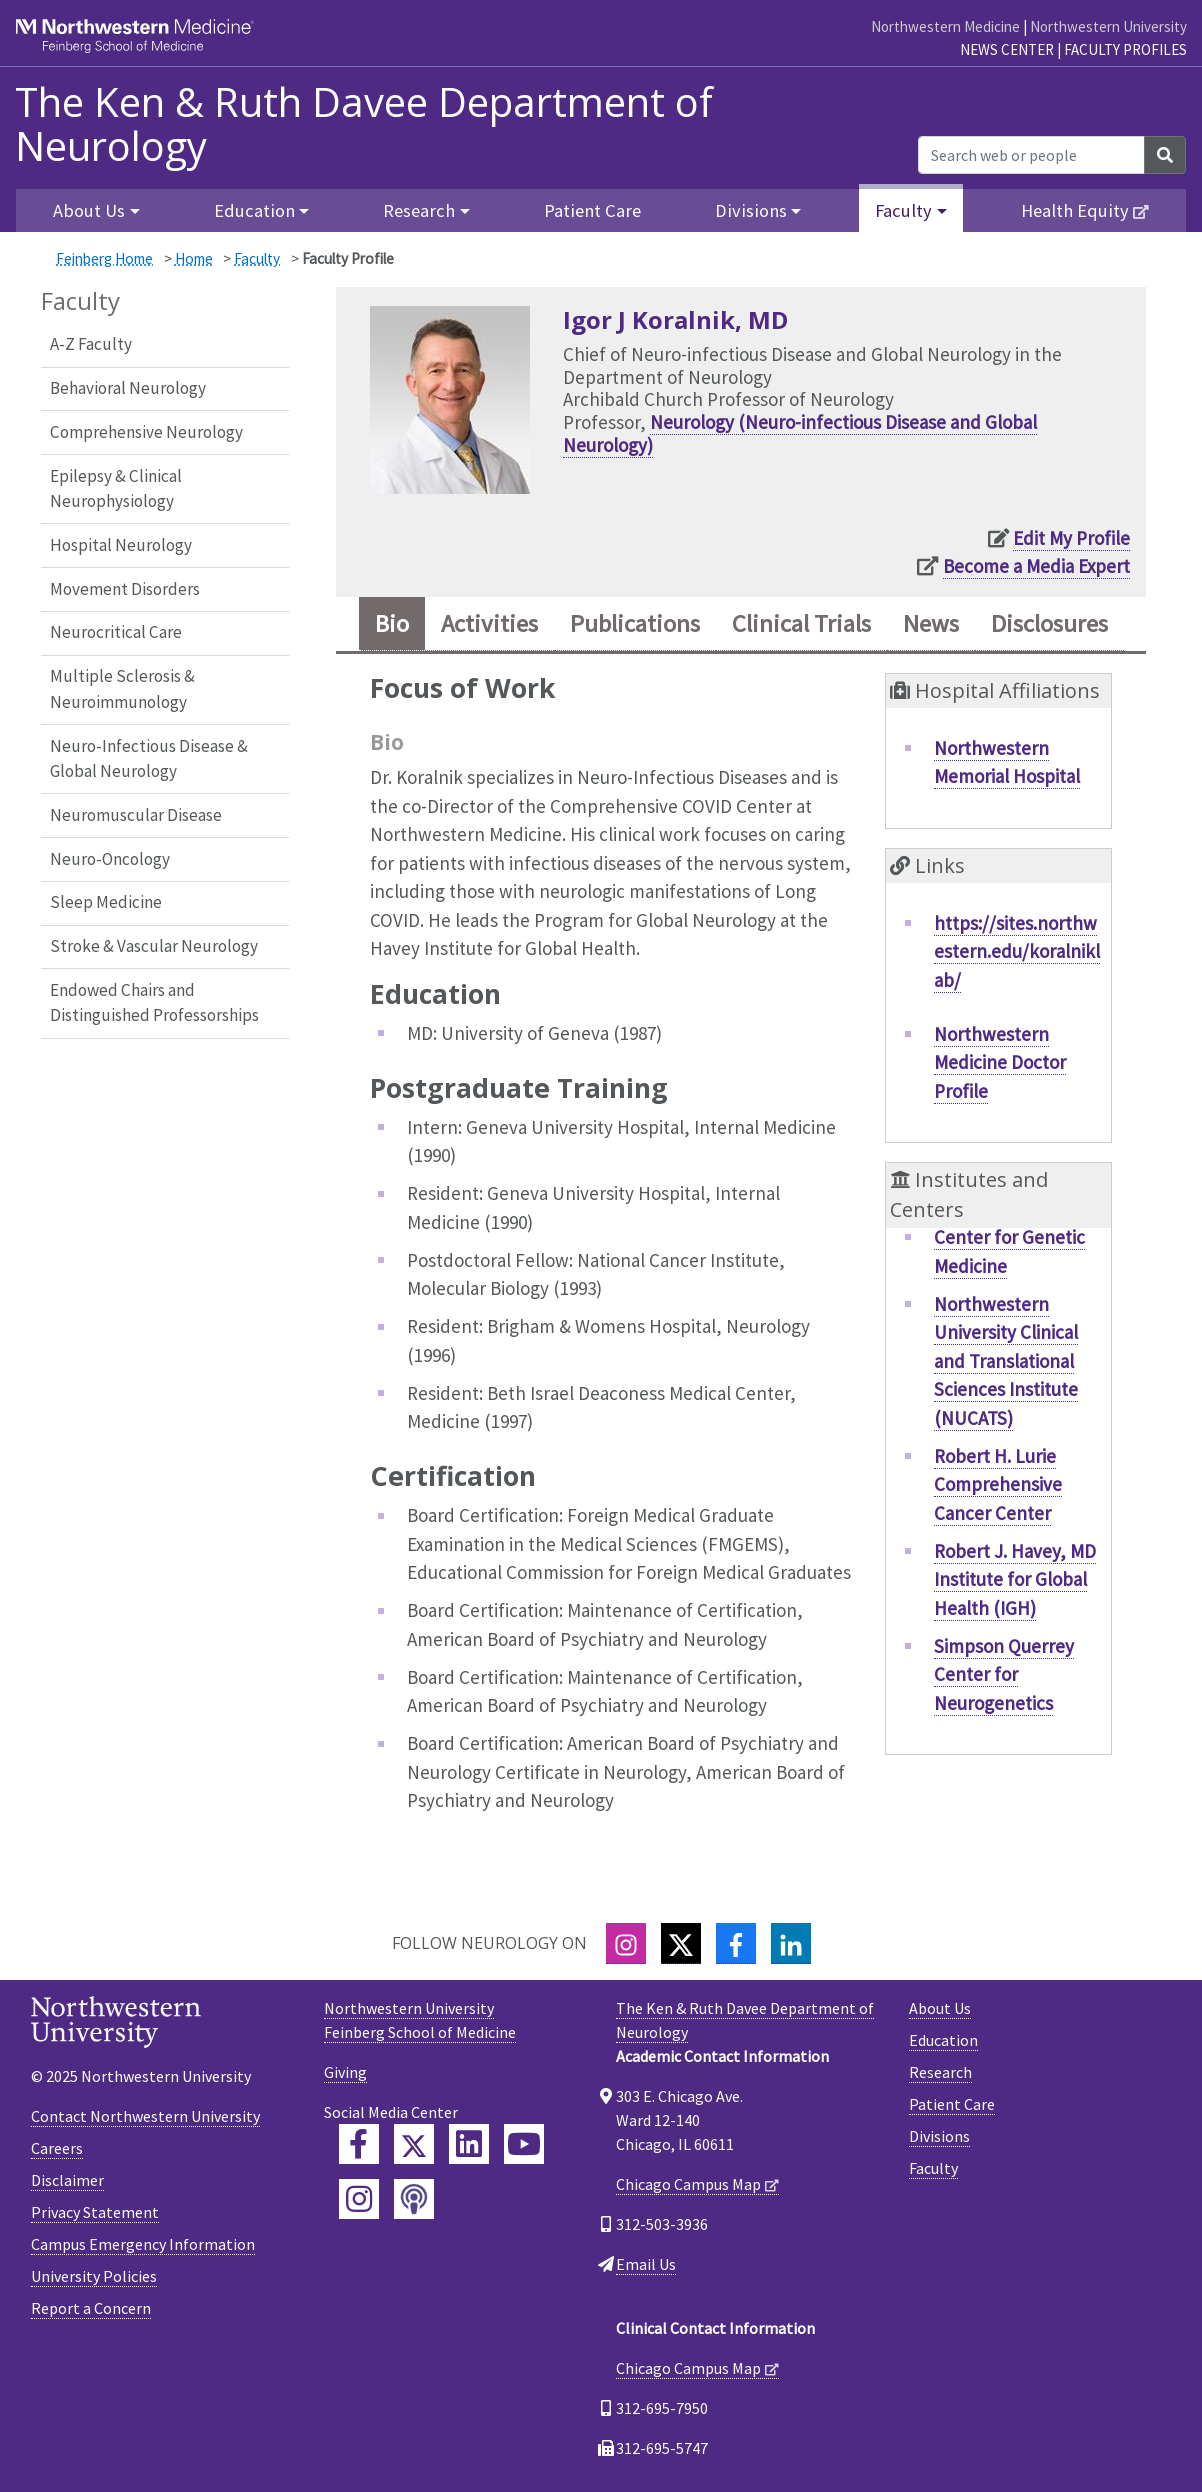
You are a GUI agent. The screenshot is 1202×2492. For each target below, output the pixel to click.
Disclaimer (67, 2180)
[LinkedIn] (791, 1943)
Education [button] (254, 210)
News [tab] (931, 623)
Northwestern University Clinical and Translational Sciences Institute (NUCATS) (1006, 1361)
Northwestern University (1108, 26)
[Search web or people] (1031, 155)
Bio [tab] (392, 623)
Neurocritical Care (116, 632)
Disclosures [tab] (1049, 623)
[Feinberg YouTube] (524, 2144)
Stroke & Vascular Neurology (154, 946)
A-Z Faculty (91, 344)
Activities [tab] (489, 623)
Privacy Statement (95, 2212)
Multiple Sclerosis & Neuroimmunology (122, 689)
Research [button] (419, 210)
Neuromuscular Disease (136, 815)
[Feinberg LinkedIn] (469, 2144)
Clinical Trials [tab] (801, 623)
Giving (345, 2072)
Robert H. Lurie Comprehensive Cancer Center (998, 1484)
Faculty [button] (903, 210)
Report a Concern (91, 2308)
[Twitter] (681, 1943)
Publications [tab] (635, 623)
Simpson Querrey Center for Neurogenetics (1004, 1674)
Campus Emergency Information (143, 2244)
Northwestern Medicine (945, 26)
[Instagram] (626, 1943)
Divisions (939, 2136)
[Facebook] (736, 1943)
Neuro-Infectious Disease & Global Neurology (149, 759)
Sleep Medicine (106, 902)
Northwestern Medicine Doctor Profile (1000, 1062)
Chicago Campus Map (688, 2184)
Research (940, 2072)
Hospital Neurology (121, 545)
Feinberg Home (104, 258)
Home (194, 258)
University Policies (94, 2276)
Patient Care (592, 210)
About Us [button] (89, 210)
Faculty (257, 258)
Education (943, 2040)
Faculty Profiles (1125, 49)
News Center (1007, 49)
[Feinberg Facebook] (359, 2144)
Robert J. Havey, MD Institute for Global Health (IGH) (1015, 1579)
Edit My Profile (1071, 538)
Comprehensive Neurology (146, 432)
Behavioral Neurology (128, 388)
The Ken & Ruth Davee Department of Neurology (364, 124)
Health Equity (1075, 210)
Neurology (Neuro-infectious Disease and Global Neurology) (800, 433)
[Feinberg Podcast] (414, 2199)
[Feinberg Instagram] (359, 2199)
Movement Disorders (125, 589)
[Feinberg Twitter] (414, 2144)
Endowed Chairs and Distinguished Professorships (154, 1003)
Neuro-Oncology (110, 859)
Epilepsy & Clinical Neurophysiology (116, 489)
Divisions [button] (751, 210)
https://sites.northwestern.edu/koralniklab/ (1017, 951)
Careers (57, 2148)
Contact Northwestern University (145, 2116)
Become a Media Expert (1036, 566)
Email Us (646, 2264)
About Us (940, 2008)
